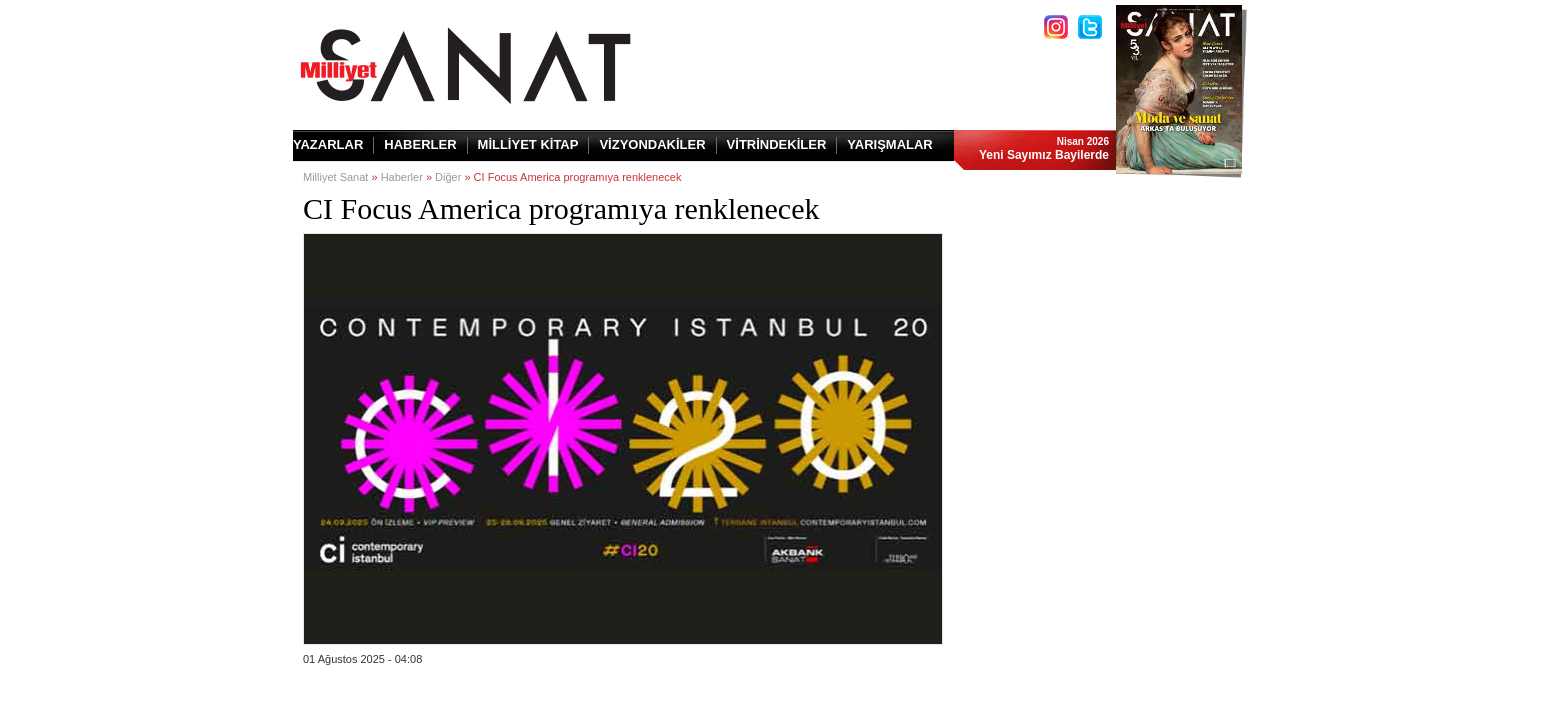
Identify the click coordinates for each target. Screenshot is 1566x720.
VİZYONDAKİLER (652, 144)
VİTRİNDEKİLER (777, 144)
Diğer (448, 177)
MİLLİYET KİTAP (528, 144)
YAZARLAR (328, 144)
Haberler (402, 177)
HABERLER (420, 144)
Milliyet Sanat (335, 177)
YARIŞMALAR (889, 144)
